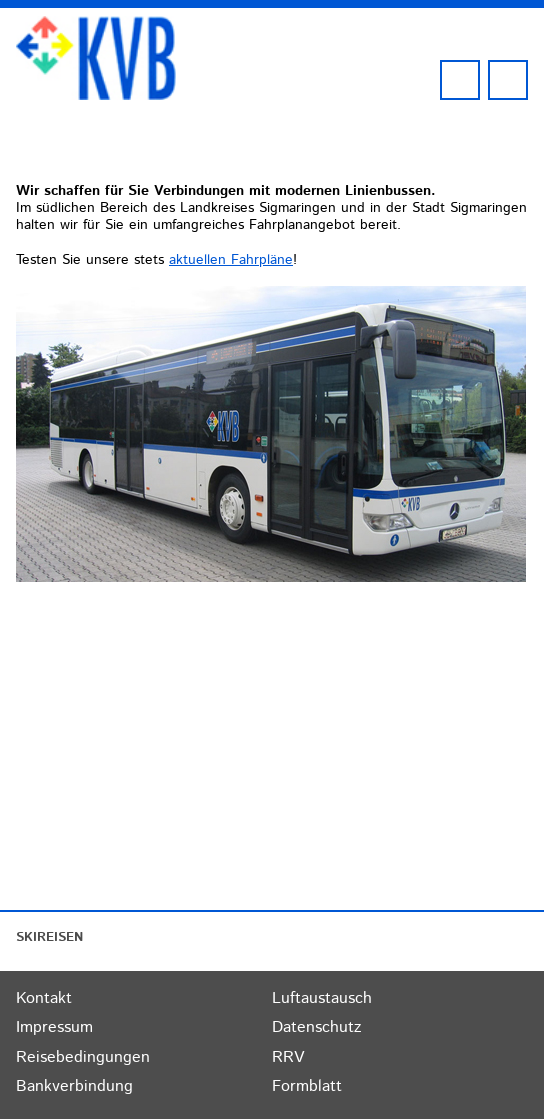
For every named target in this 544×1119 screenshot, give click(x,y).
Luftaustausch (322, 998)
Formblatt (307, 1086)
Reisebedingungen (83, 1057)
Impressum (54, 1027)
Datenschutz (316, 1027)
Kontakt (44, 998)
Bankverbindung (74, 1086)
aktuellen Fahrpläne (231, 260)
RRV (288, 1057)
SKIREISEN (49, 937)
